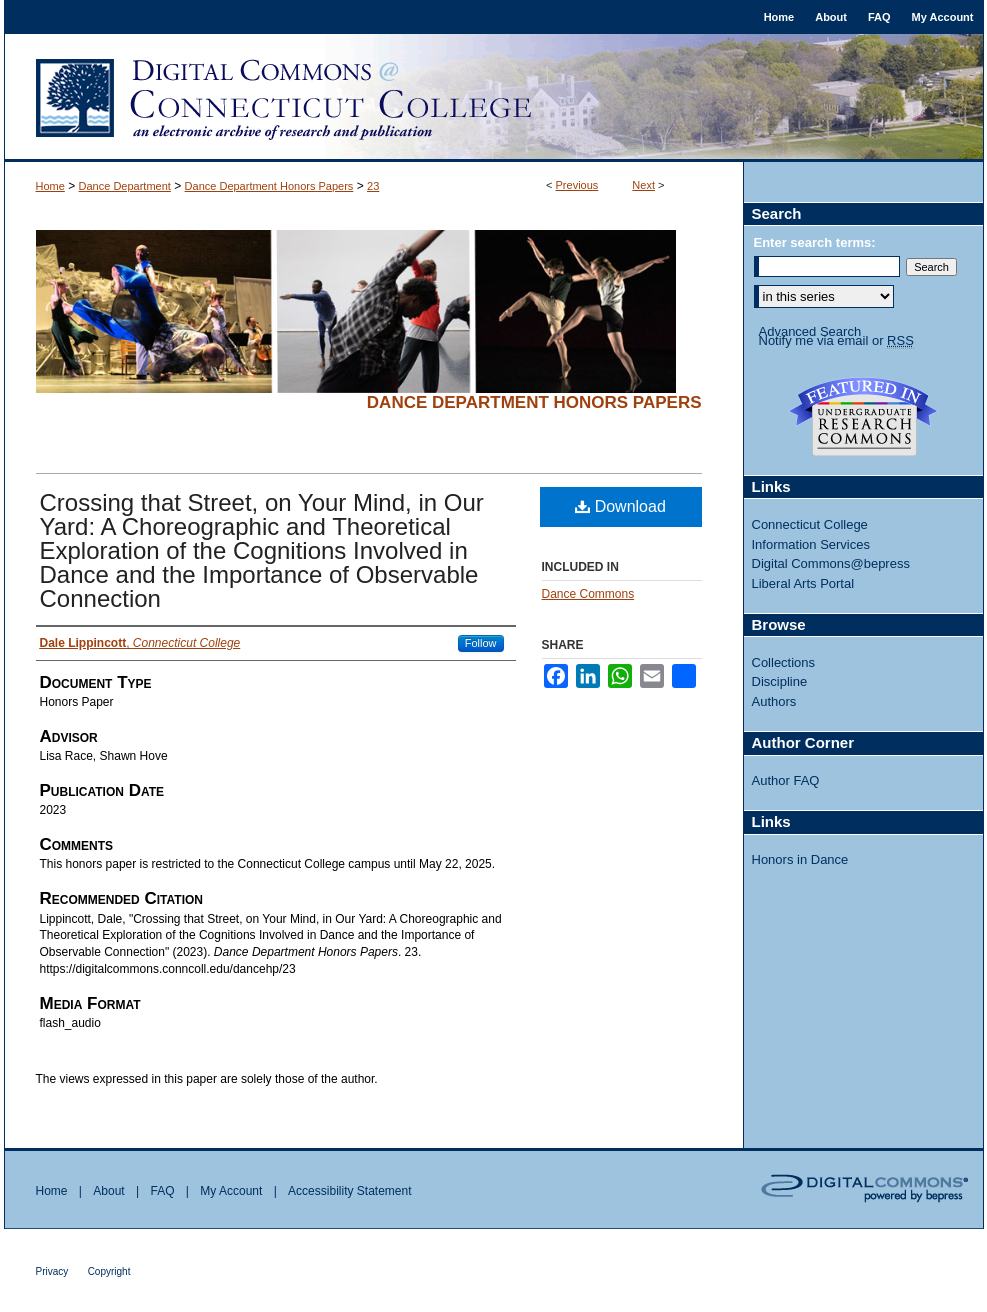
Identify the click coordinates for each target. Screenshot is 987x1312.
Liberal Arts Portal (803, 583)
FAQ (162, 1191)
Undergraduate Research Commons (864, 417)
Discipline (780, 681)
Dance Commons (588, 594)
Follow (481, 643)
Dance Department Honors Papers (269, 186)
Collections (784, 662)
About (108, 1191)
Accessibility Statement (349, 1191)
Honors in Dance (800, 859)
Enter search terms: (815, 242)
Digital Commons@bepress (831, 563)
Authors (774, 701)
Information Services (811, 544)
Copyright (109, 1271)
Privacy (52, 1271)
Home (50, 186)
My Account (231, 1191)
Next (643, 185)
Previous (577, 185)
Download (620, 506)
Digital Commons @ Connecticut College (494, 98)
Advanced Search (810, 331)
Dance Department (125, 186)
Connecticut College (810, 524)
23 (373, 186)
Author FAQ (786, 780)
